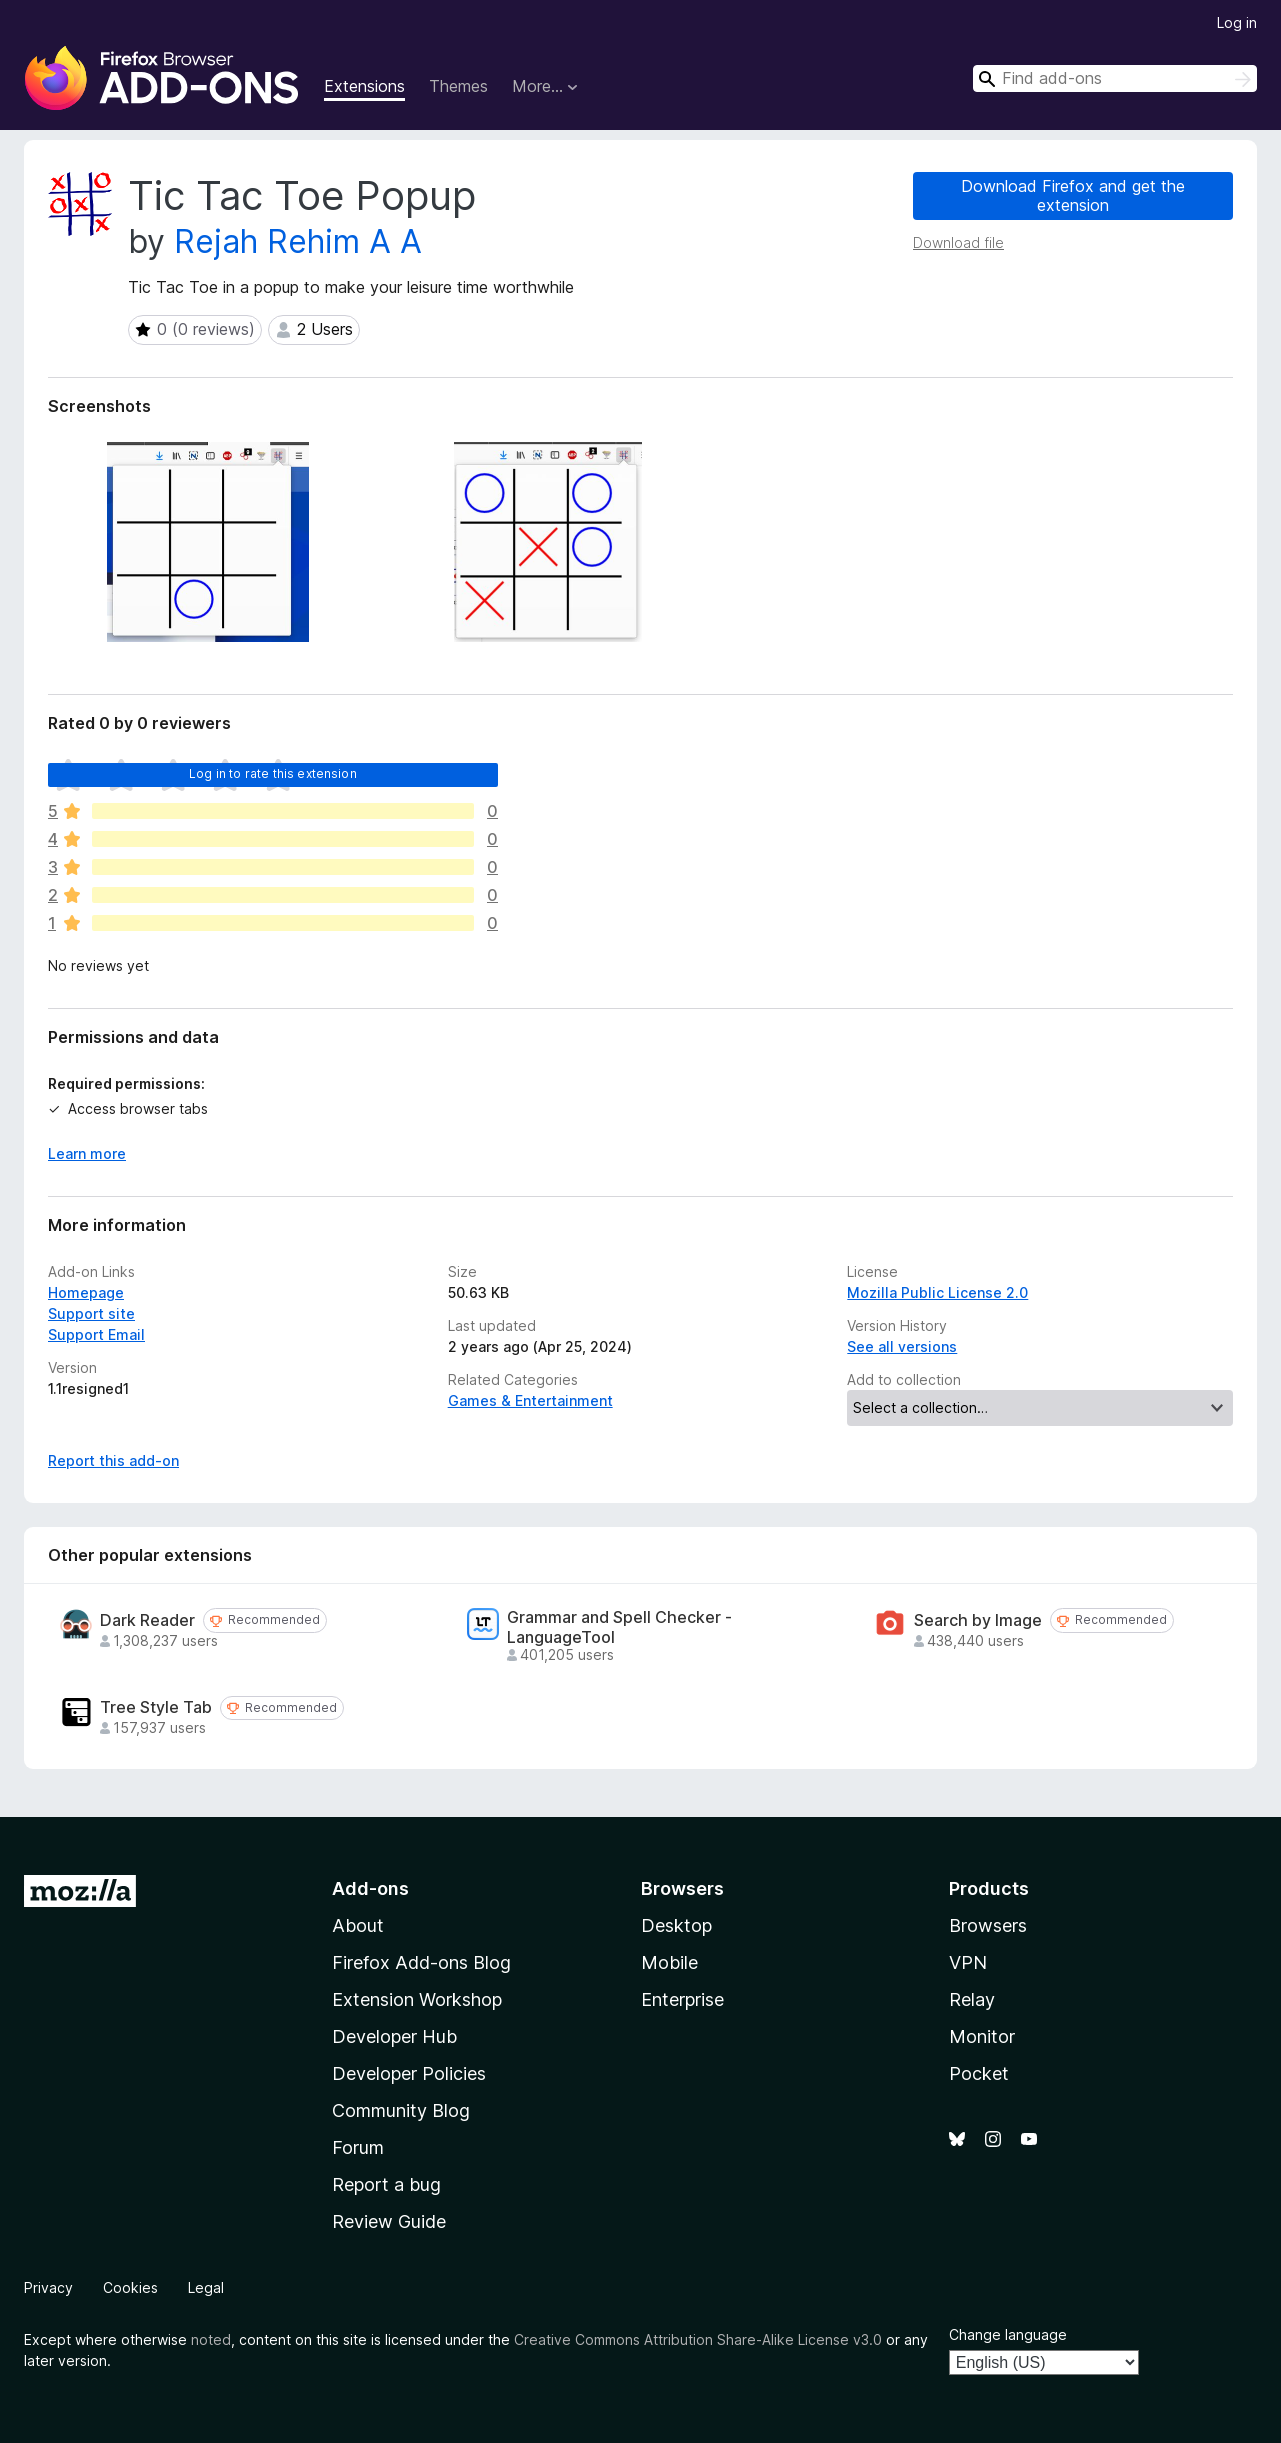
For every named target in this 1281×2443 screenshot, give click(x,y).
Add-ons (370, 1888)
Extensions (364, 86)
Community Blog (401, 2110)
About (358, 1925)
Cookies (130, 2287)
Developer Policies (409, 2073)
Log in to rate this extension (273, 773)
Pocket (979, 2073)
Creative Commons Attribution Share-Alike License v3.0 (698, 2339)
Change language (1008, 2334)
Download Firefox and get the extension (1073, 195)
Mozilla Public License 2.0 (937, 1292)
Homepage (86, 1292)
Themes (458, 86)
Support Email (96, 1334)
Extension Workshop (417, 1999)
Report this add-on (113, 1460)
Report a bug (386, 2184)
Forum (358, 2147)
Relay (972, 1999)
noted (211, 2339)
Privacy (48, 2287)
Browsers (988, 1925)
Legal (206, 2287)
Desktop (676, 1925)
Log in (1237, 22)
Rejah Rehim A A (298, 241)
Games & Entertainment (530, 1400)
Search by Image (978, 1620)
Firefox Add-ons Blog (421, 1962)
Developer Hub (394, 2036)
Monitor (982, 2036)
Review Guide (389, 2221)
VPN (968, 1962)
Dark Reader (147, 1620)
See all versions (902, 1346)
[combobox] (1115, 78)
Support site (91, 1313)
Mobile (669, 1962)
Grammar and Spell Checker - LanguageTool (619, 1627)
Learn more (87, 1153)
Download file (958, 242)
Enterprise (682, 1999)
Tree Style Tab (156, 1707)
